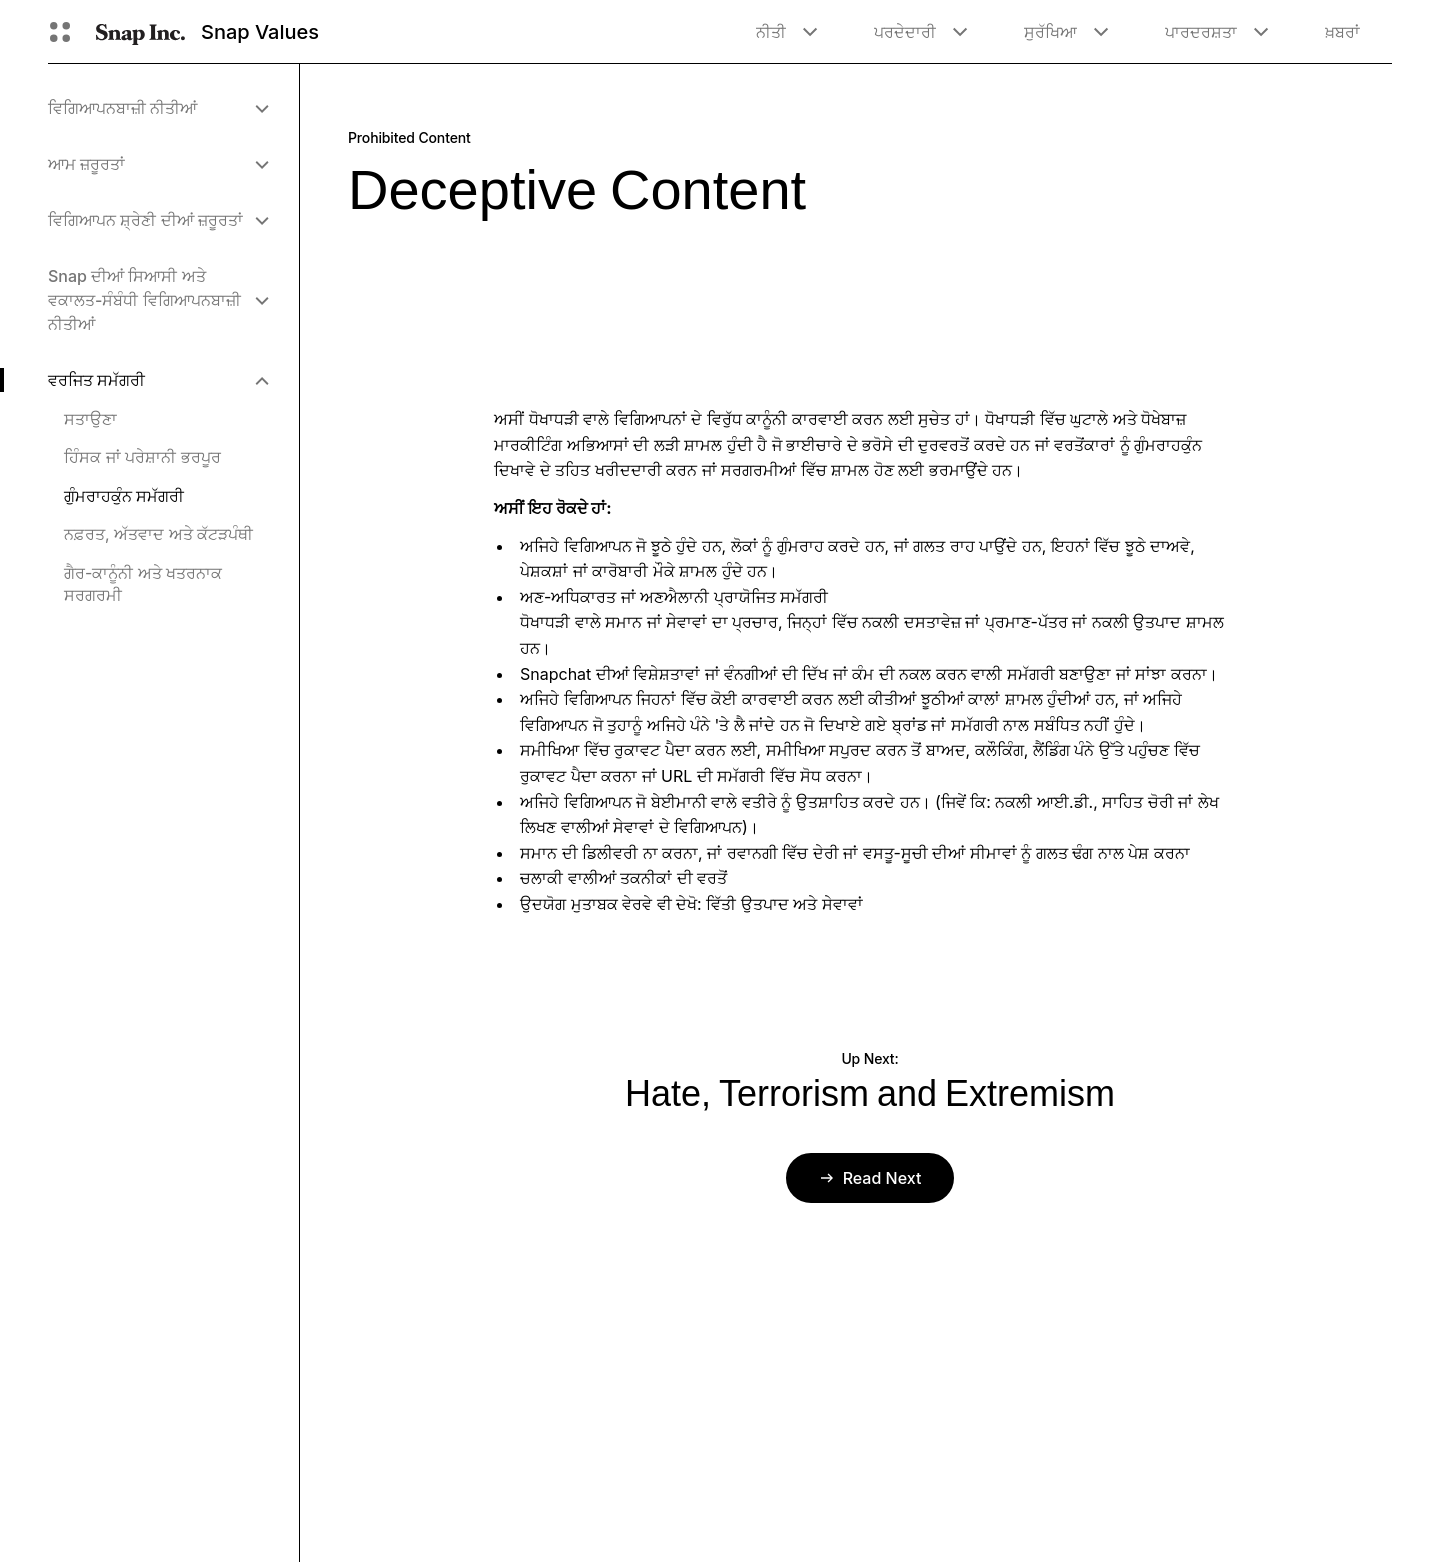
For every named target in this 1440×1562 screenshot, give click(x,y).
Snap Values (260, 32)
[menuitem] (157, 108)
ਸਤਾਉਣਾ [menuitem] (90, 419)
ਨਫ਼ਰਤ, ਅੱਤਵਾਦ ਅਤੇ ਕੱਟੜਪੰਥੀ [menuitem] (158, 534)
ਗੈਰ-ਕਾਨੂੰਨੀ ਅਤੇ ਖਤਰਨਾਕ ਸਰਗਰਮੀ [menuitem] (143, 584)
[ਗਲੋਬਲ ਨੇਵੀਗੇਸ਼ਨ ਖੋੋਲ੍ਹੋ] (60, 32)
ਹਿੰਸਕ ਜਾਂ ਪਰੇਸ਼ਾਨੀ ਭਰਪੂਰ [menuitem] (142, 457)
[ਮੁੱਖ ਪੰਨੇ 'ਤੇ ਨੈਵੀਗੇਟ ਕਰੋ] (140, 32)
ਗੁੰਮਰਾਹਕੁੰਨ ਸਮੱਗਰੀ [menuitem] (124, 496)
